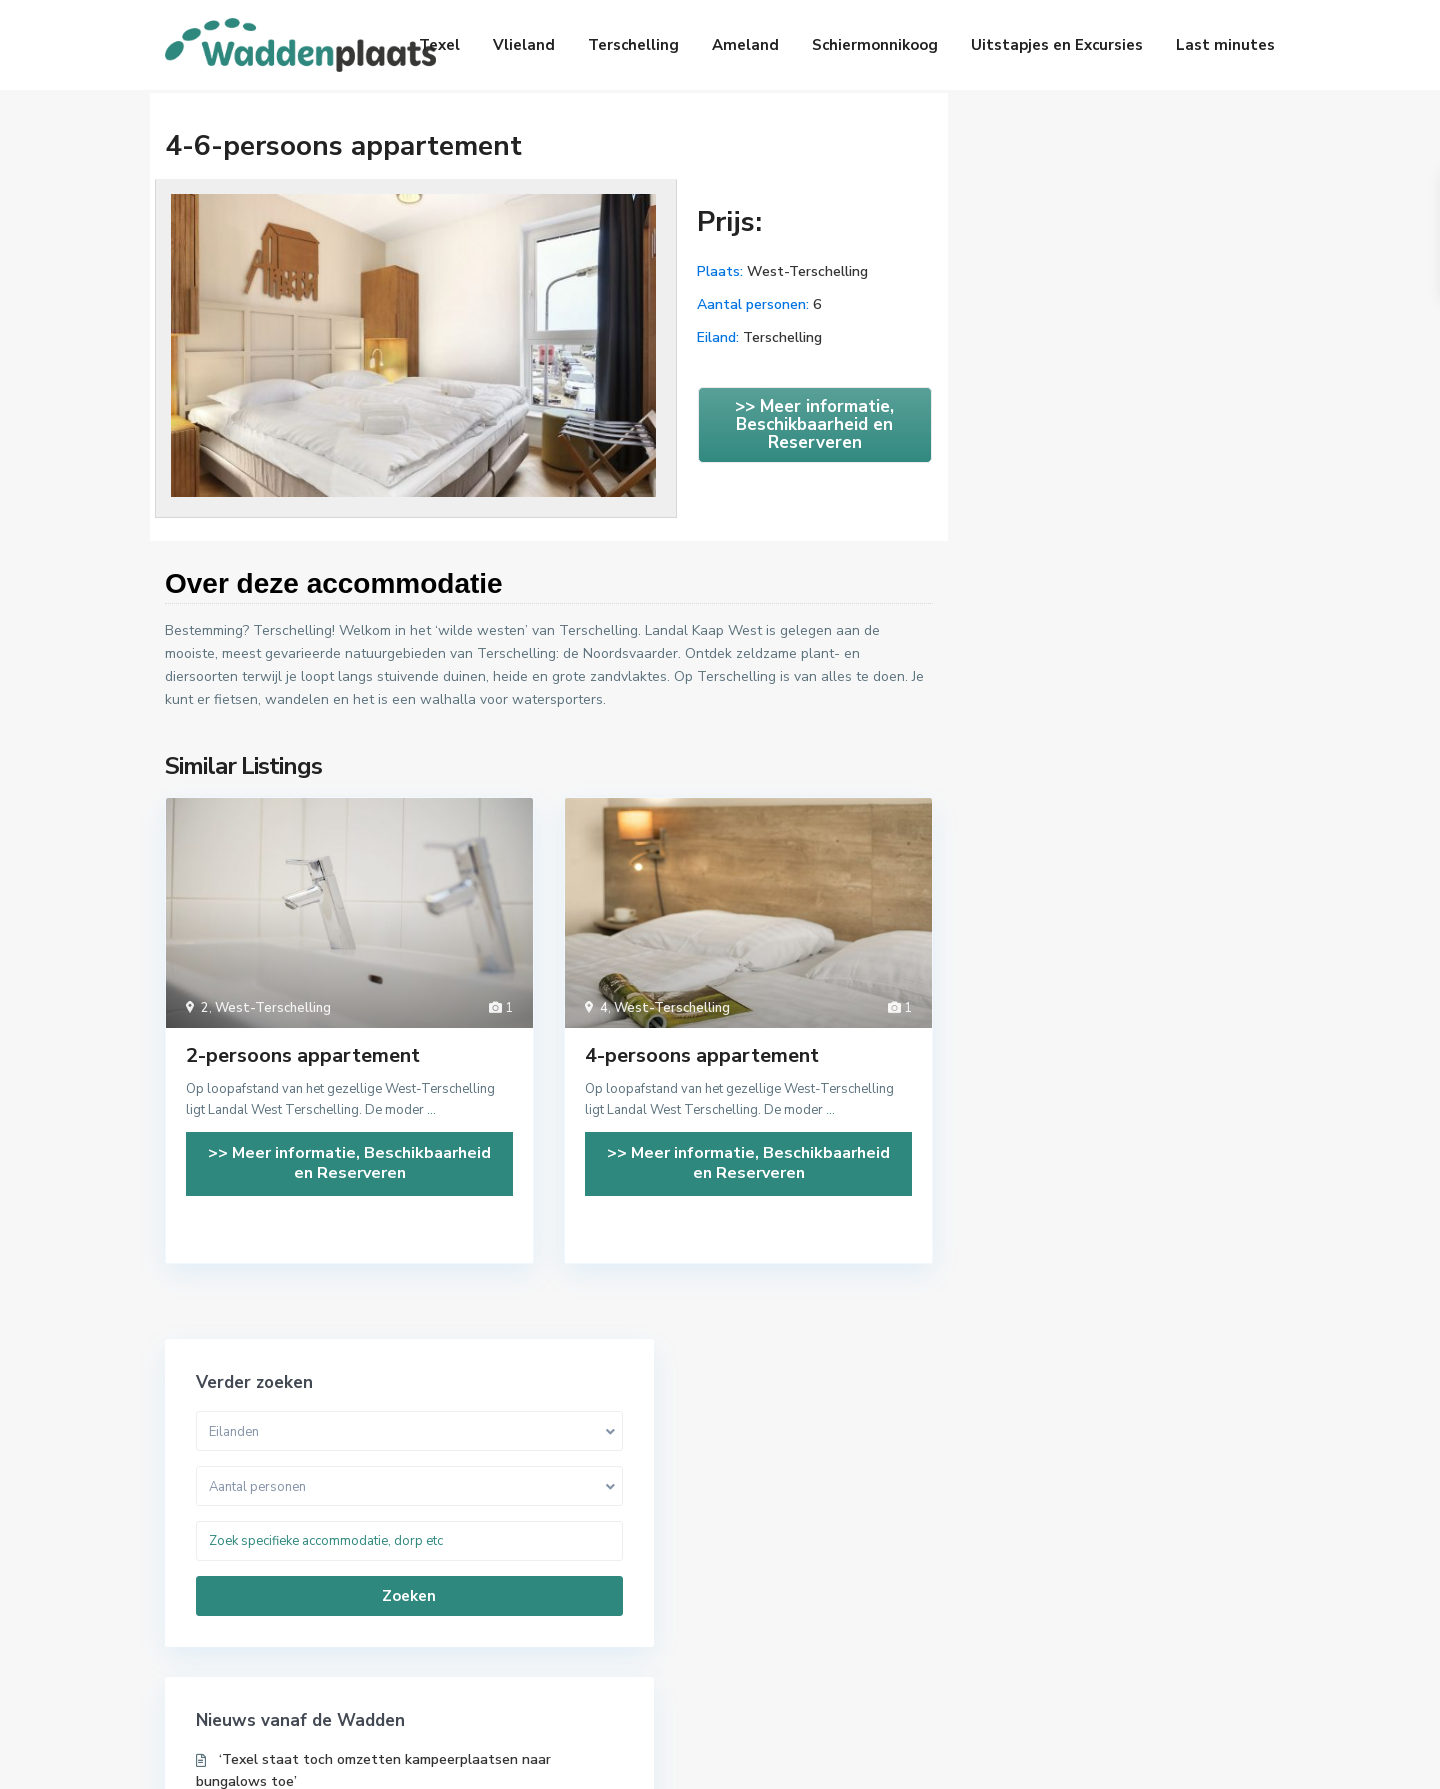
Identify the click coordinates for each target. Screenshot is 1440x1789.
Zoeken (1119, 350)
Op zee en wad (1088, 1621)
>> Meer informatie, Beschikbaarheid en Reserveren (814, 424)
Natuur (1064, 1591)
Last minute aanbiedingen (837, 1501)
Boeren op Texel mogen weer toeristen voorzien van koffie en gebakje (1100, 612)
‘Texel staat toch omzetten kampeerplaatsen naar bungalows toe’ (1104, 535)
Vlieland (524, 45)
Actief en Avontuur (1102, 1501)
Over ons (950, 1758)
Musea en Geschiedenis (1114, 1561)
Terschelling (633, 45)
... (431, 1110)
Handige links (1052, 1758)
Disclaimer (1242, 1758)
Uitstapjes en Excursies (1057, 45)
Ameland (745, 45)
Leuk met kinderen (1100, 1531)
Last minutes (1225, 45)
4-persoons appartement (702, 1055)
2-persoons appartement (303, 1055)
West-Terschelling (807, 271)
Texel (439, 45)
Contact (1152, 1758)
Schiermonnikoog (875, 45)
